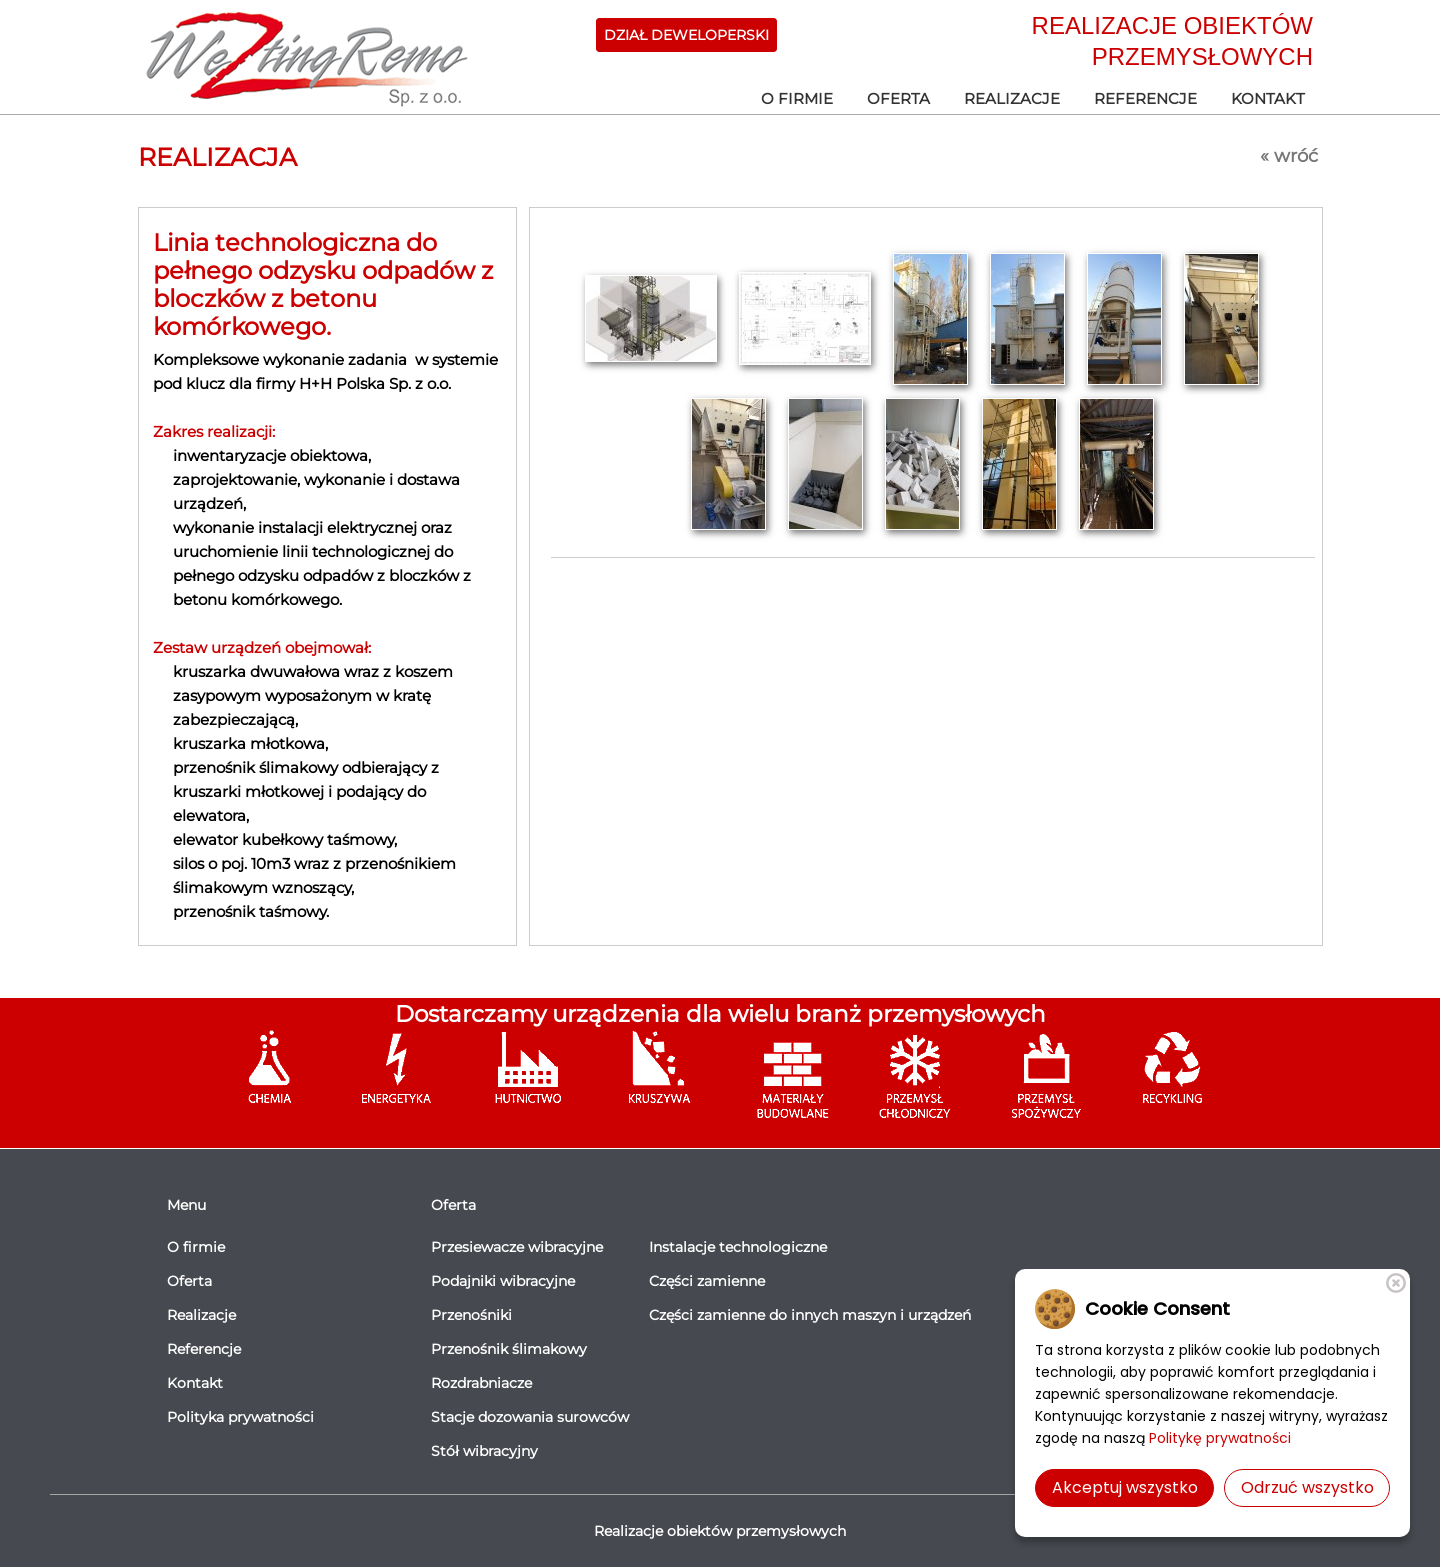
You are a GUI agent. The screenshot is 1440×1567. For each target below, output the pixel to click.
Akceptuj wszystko (1125, 1487)
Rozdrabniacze (481, 1383)
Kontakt (1268, 98)
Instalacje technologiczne (738, 1247)
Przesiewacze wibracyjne (517, 1247)
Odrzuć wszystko (1307, 1487)
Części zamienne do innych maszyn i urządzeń (810, 1315)
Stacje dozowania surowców (530, 1417)
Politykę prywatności (1220, 1438)
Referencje (1145, 98)
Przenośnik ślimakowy (509, 1349)
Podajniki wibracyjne (503, 1281)
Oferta (898, 98)
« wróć (1289, 156)
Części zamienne (707, 1281)
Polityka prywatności (240, 1417)
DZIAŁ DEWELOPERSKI (686, 35)
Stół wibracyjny (484, 1451)
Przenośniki (471, 1315)
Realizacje (1012, 98)
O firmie (797, 98)
